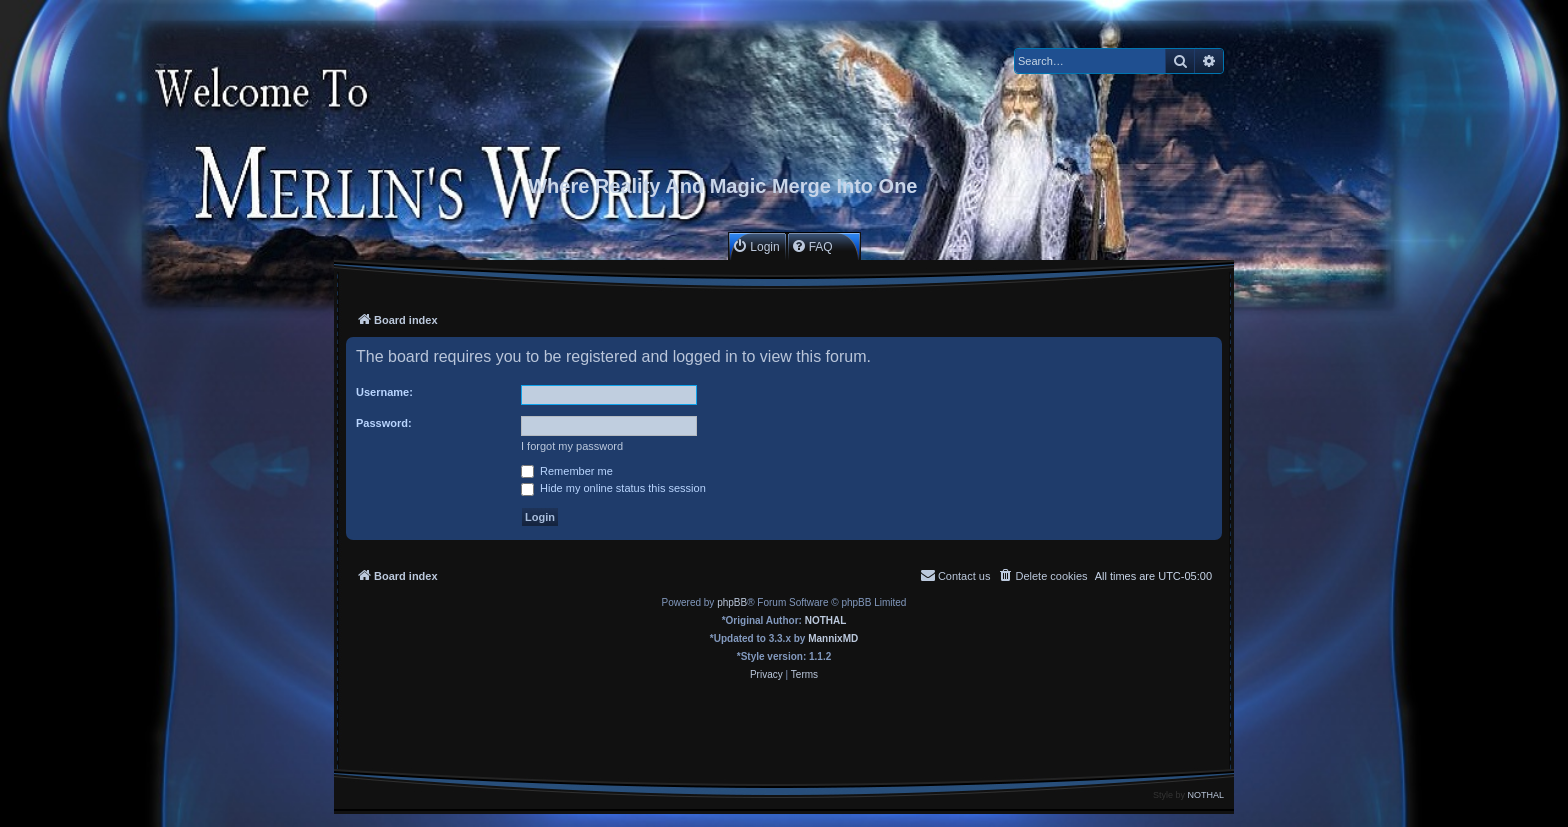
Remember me (567, 471)
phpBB (732, 602)
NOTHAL (826, 620)
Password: (384, 423)
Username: (384, 392)
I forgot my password (572, 446)
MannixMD (833, 638)
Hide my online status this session (613, 488)
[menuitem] (755, 246)
